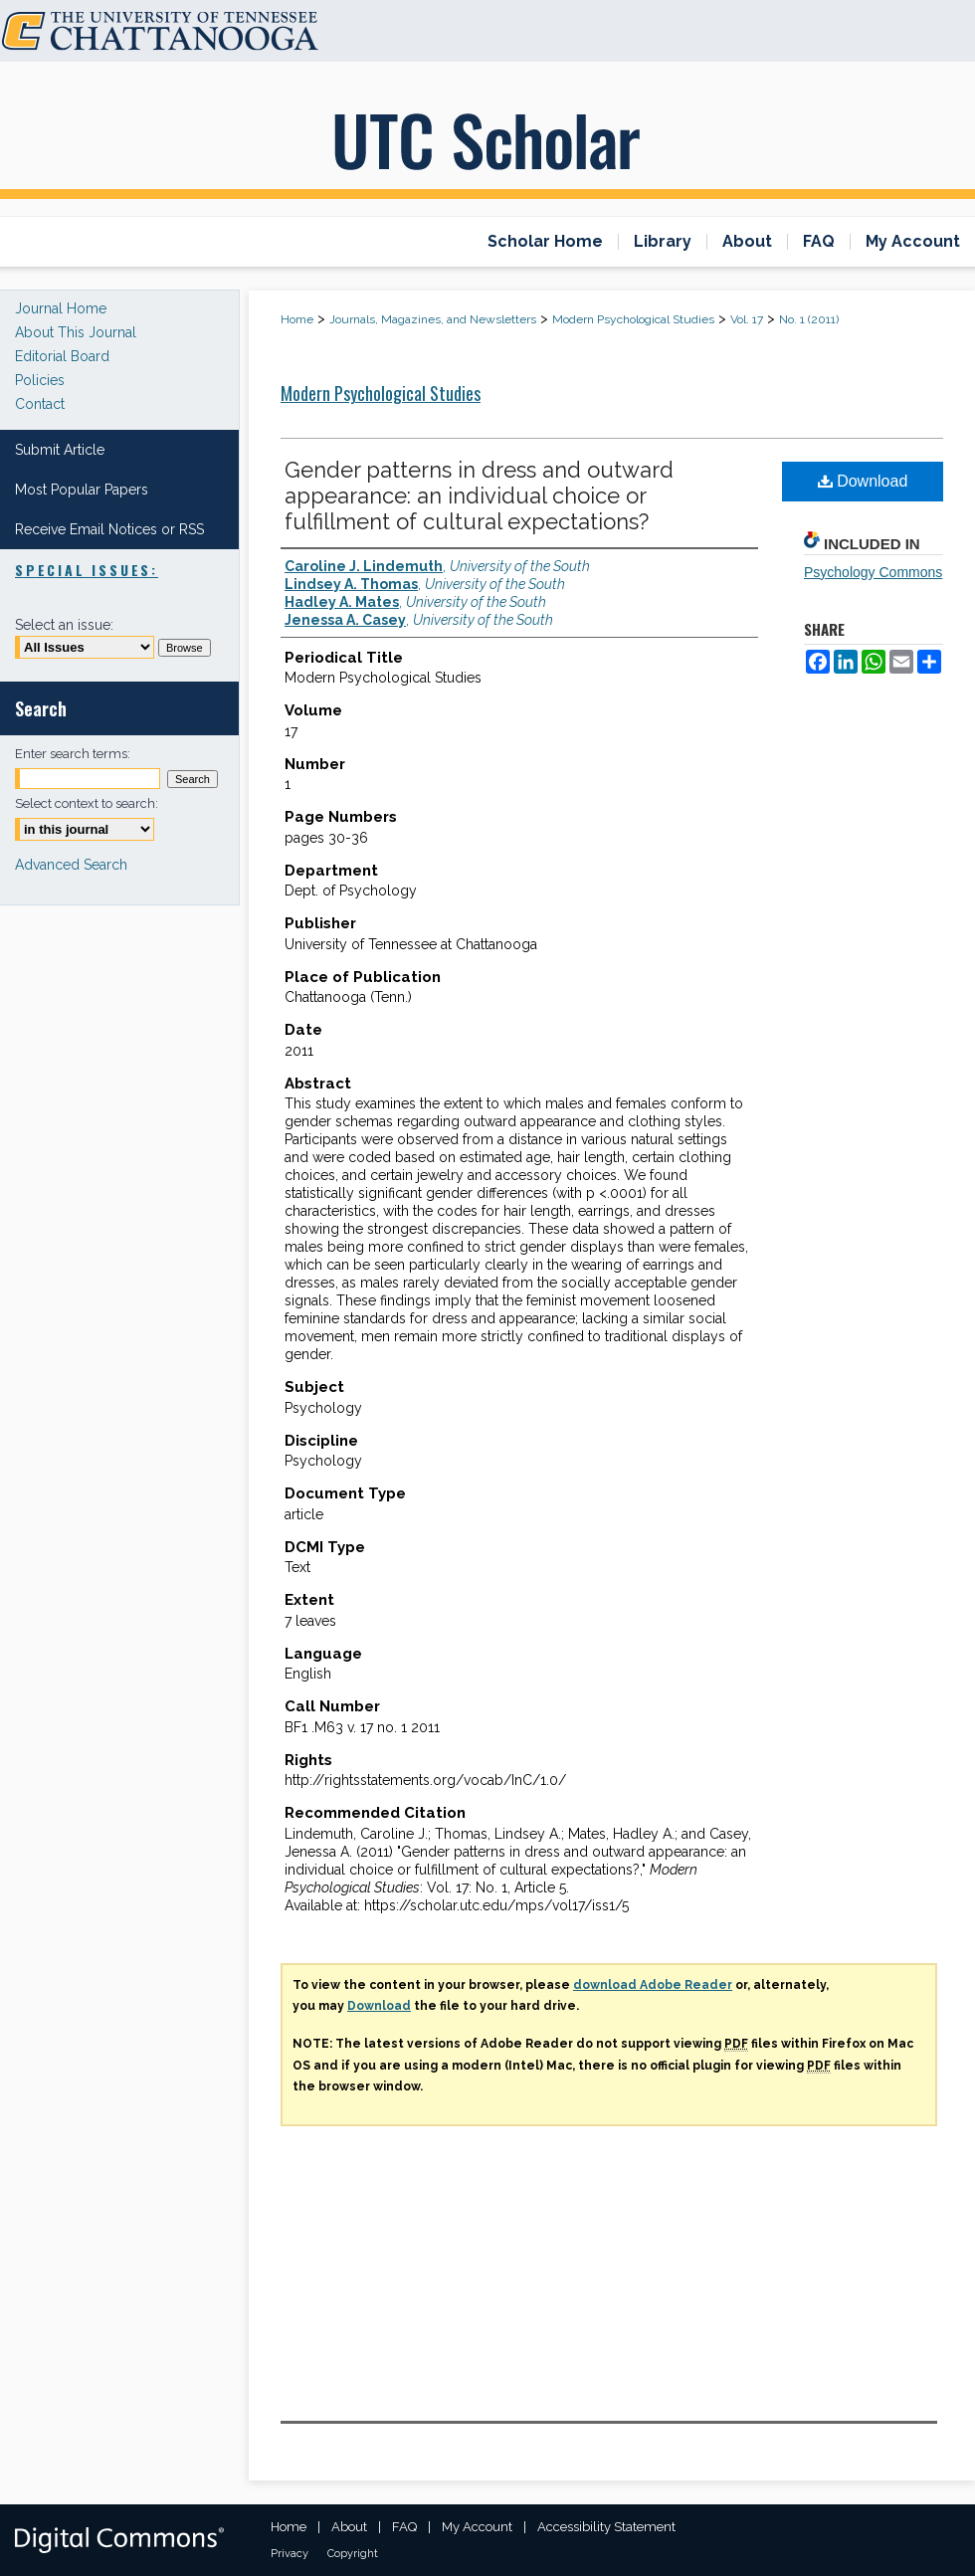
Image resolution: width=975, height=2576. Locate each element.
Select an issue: (64, 625)
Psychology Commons (873, 572)
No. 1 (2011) (809, 319)
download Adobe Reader (652, 1985)
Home (297, 319)
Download (863, 481)
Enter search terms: (72, 753)
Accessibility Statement (606, 2526)
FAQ (404, 2526)
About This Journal (75, 332)
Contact (40, 404)
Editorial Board (62, 356)
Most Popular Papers (81, 489)
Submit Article (59, 450)
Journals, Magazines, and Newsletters (432, 319)
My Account (477, 2526)
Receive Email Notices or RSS (109, 529)
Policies (40, 380)
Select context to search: (86, 803)
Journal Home (60, 308)
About (349, 2526)
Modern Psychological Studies (633, 319)
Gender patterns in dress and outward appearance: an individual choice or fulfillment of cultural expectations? (479, 495)
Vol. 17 (746, 319)
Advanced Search (71, 865)
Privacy (289, 2553)
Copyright (352, 2553)
